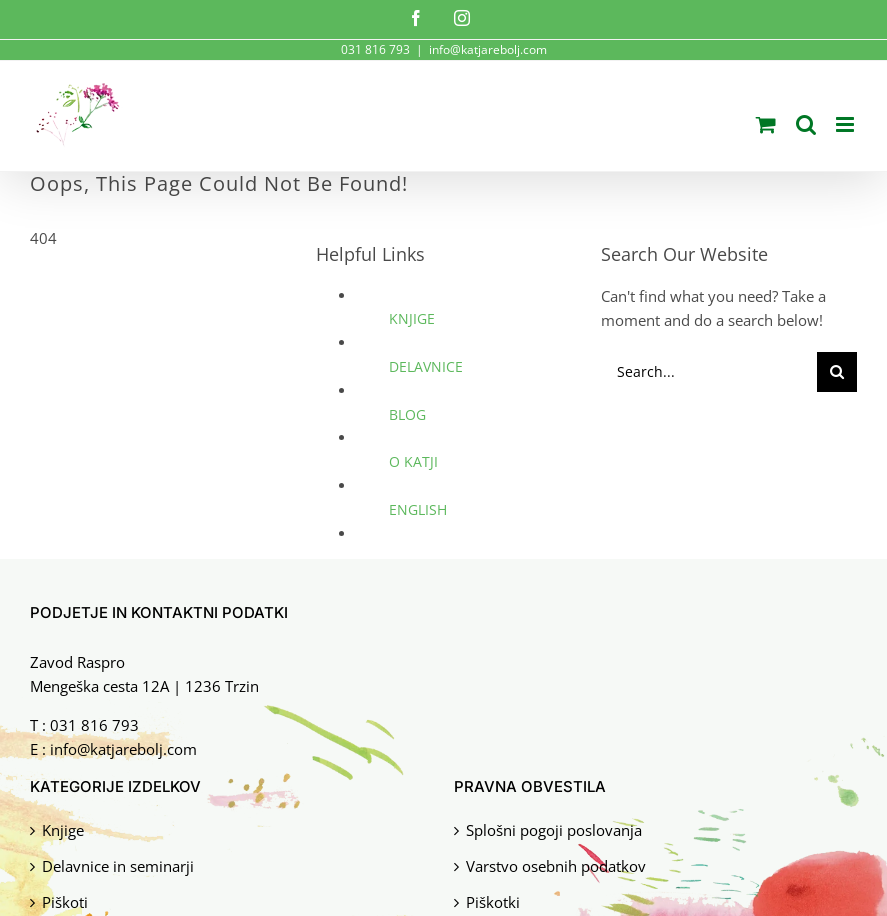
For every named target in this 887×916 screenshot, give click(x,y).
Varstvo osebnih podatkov (556, 863)
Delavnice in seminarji (118, 863)
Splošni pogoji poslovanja (554, 827)
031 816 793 (94, 725)
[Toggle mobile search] (806, 124)
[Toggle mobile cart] (766, 124)
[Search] (837, 372)
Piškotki (493, 899)
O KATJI (413, 461)
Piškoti (65, 899)
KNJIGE (412, 318)
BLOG (407, 414)
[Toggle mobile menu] (846, 124)
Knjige (63, 827)
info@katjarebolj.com (488, 49)
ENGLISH (418, 509)
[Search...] (709, 372)
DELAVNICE (426, 366)
